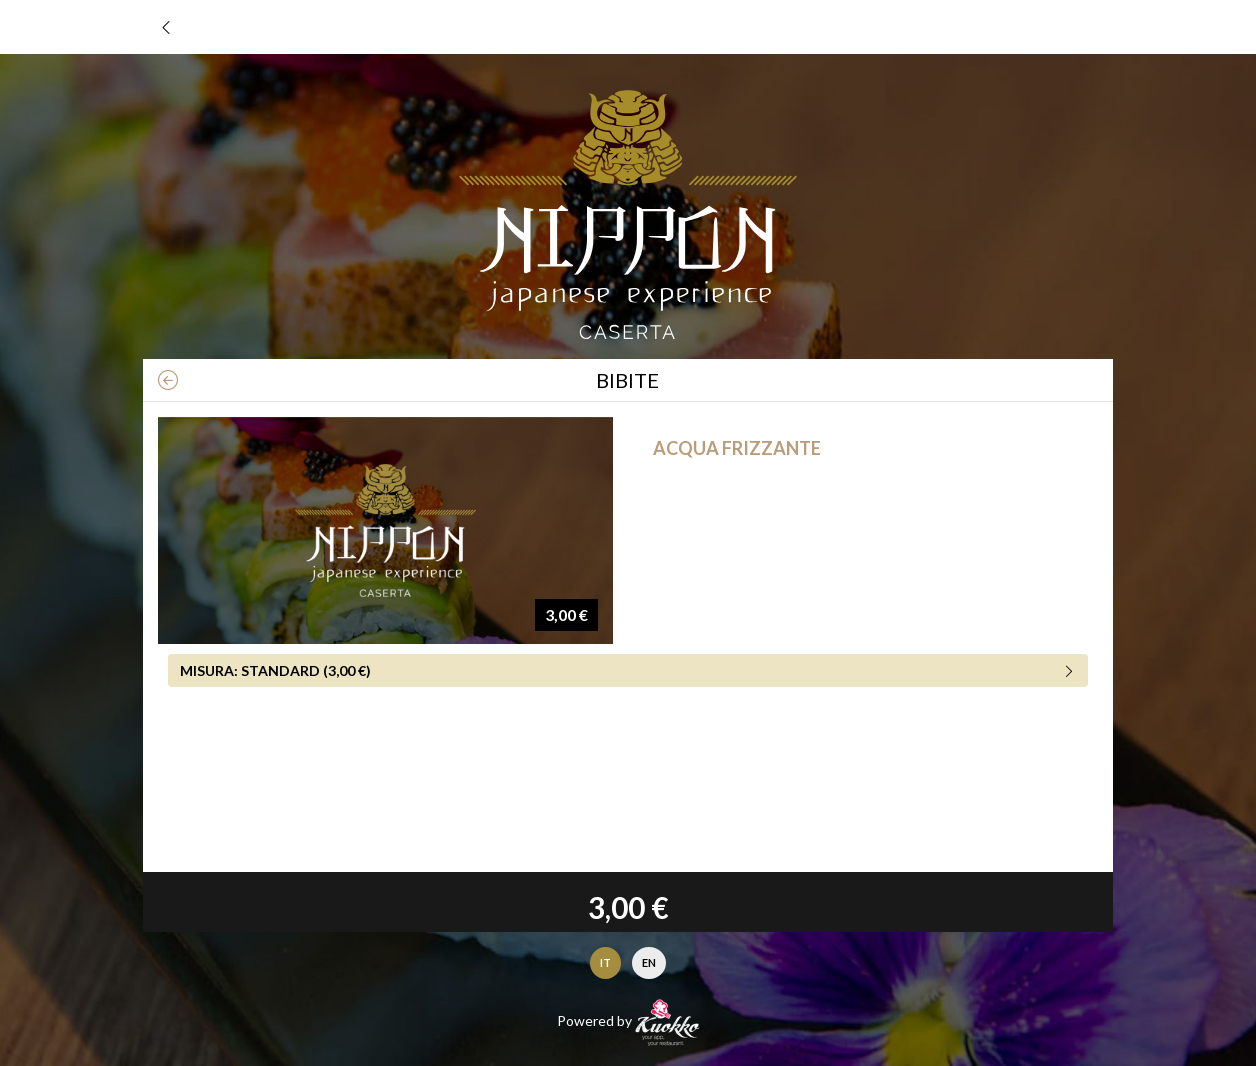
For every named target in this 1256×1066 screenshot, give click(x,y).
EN (649, 962)
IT (605, 962)
